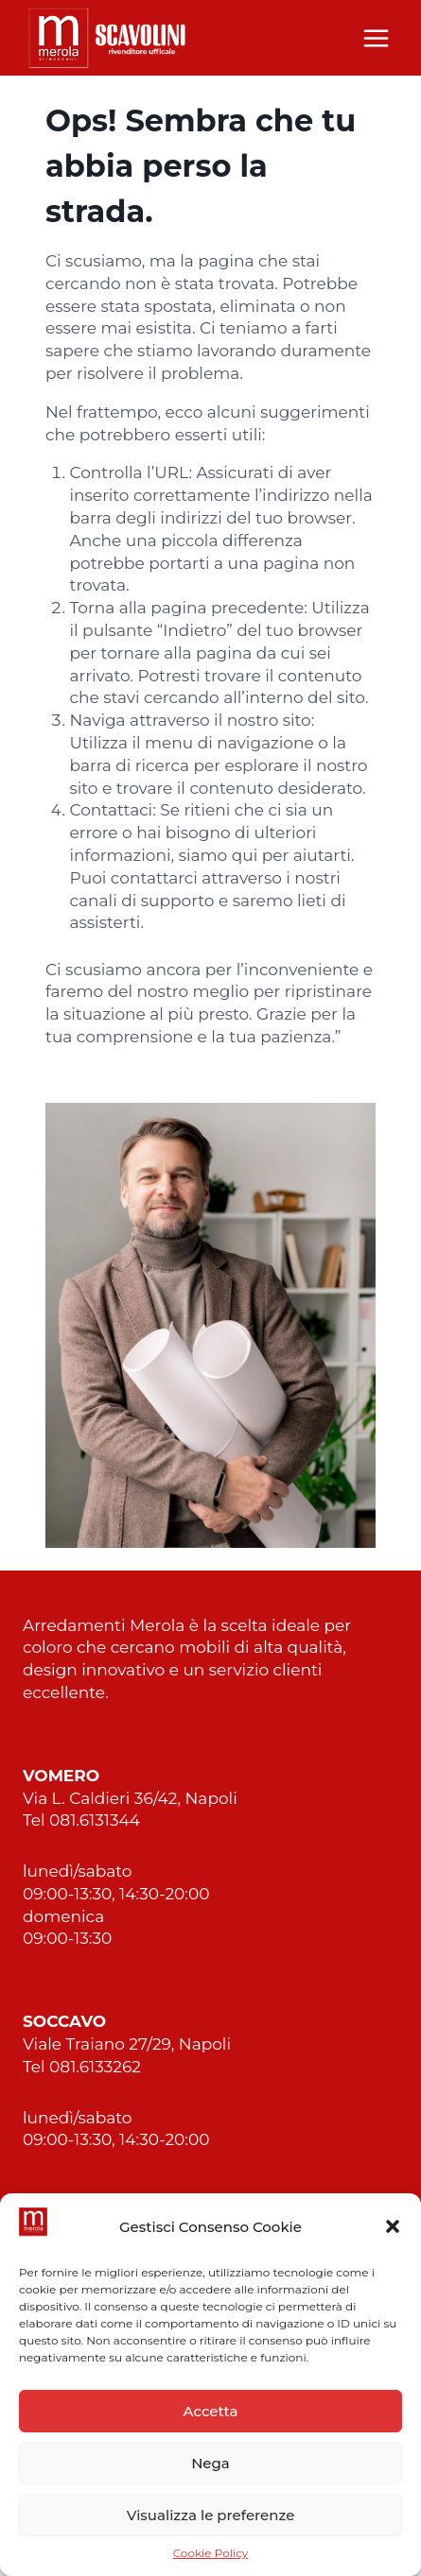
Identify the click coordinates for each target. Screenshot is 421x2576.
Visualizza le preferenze (211, 2515)
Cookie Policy (211, 2553)
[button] (392, 2226)
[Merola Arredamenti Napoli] (107, 37)
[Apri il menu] (375, 38)
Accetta (211, 2411)
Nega (210, 2463)
